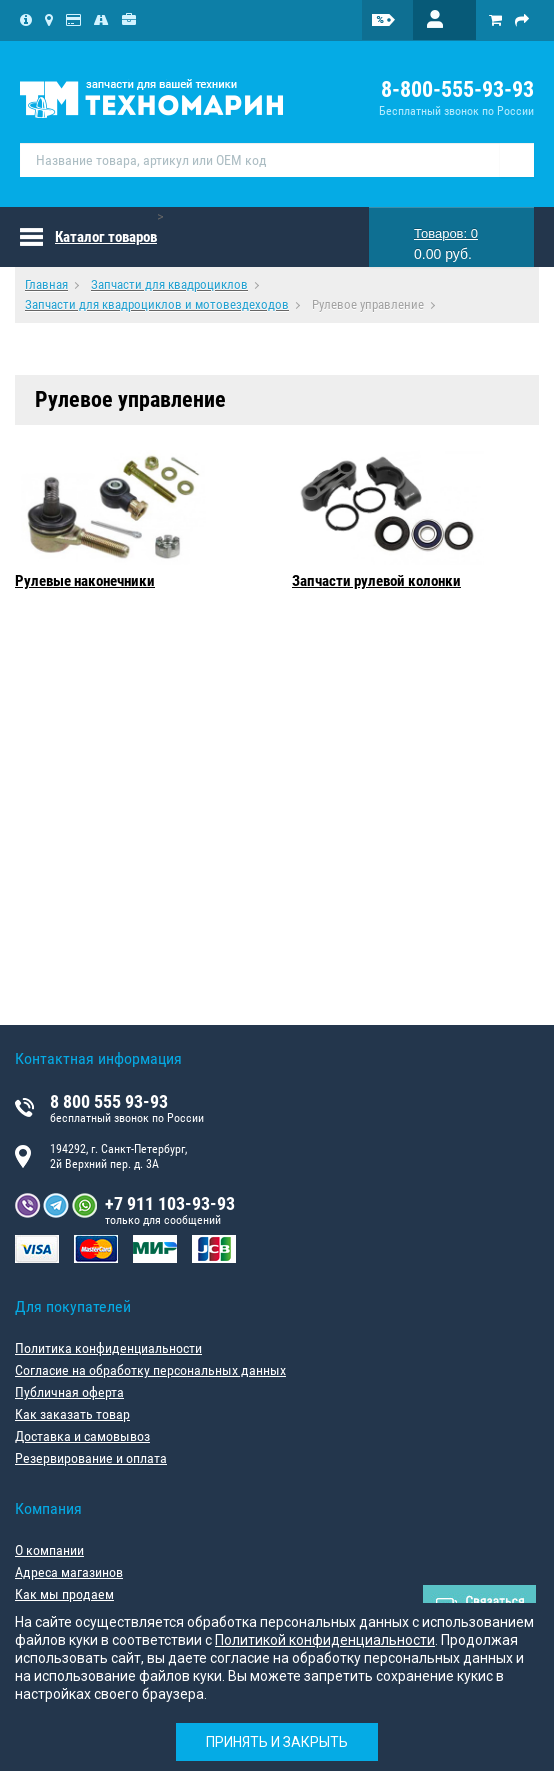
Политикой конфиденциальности (325, 1640)
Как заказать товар (72, 1414)
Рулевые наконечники (85, 581)
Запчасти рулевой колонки (376, 581)
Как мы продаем (64, 1594)
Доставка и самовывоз (82, 1436)
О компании (49, 1550)
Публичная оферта (69, 1392)
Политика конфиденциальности (108, 1348)
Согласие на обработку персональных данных (150, 1370)
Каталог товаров (106, 237)
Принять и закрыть (277, 1742)
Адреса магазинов (69, 1572)
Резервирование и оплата (91, 1458)
